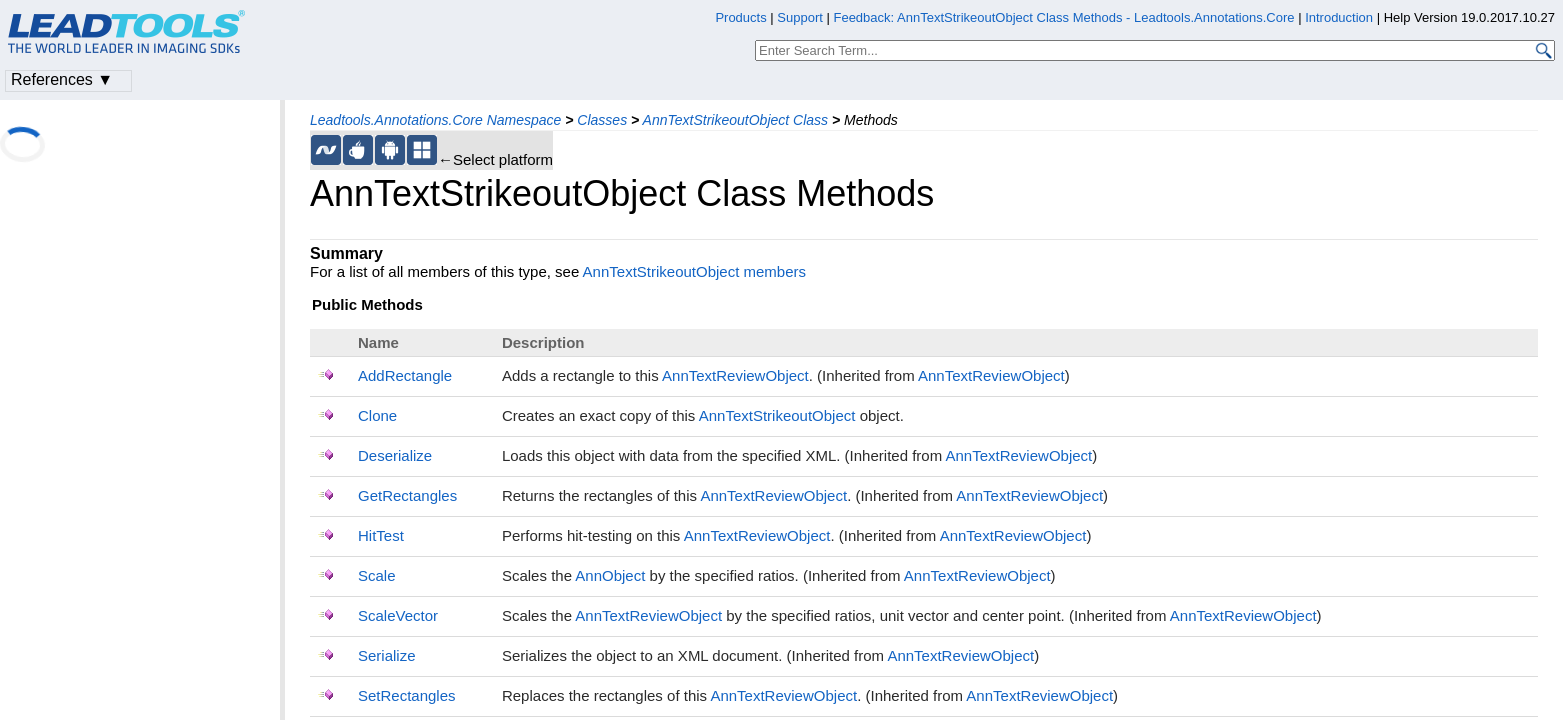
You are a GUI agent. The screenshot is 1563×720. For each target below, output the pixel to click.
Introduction (1339, 17)
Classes (602, 120)
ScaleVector (398, 615)
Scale (377, 575)
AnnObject (610, 575)
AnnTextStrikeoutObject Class (735, 120)
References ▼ (62, 79)
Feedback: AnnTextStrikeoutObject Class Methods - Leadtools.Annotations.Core (1065, 17)
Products (740, 17)
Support (800, 17)
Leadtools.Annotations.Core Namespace (435, 120)
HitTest (381, 535)
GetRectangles (407, 495)
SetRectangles (407, 695)
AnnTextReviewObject (735, 375)
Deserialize (395, 455)
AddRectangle (405, 375)
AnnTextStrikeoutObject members (694, 271)
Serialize (387, 655)
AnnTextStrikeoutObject (777, 415)
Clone (377, 415)
